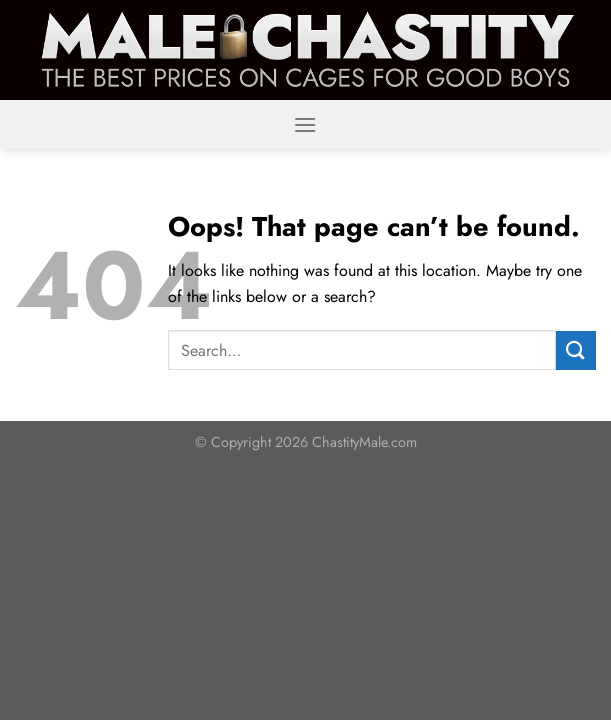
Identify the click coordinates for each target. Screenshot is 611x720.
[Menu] (305, 124)
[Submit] (576, 350)
